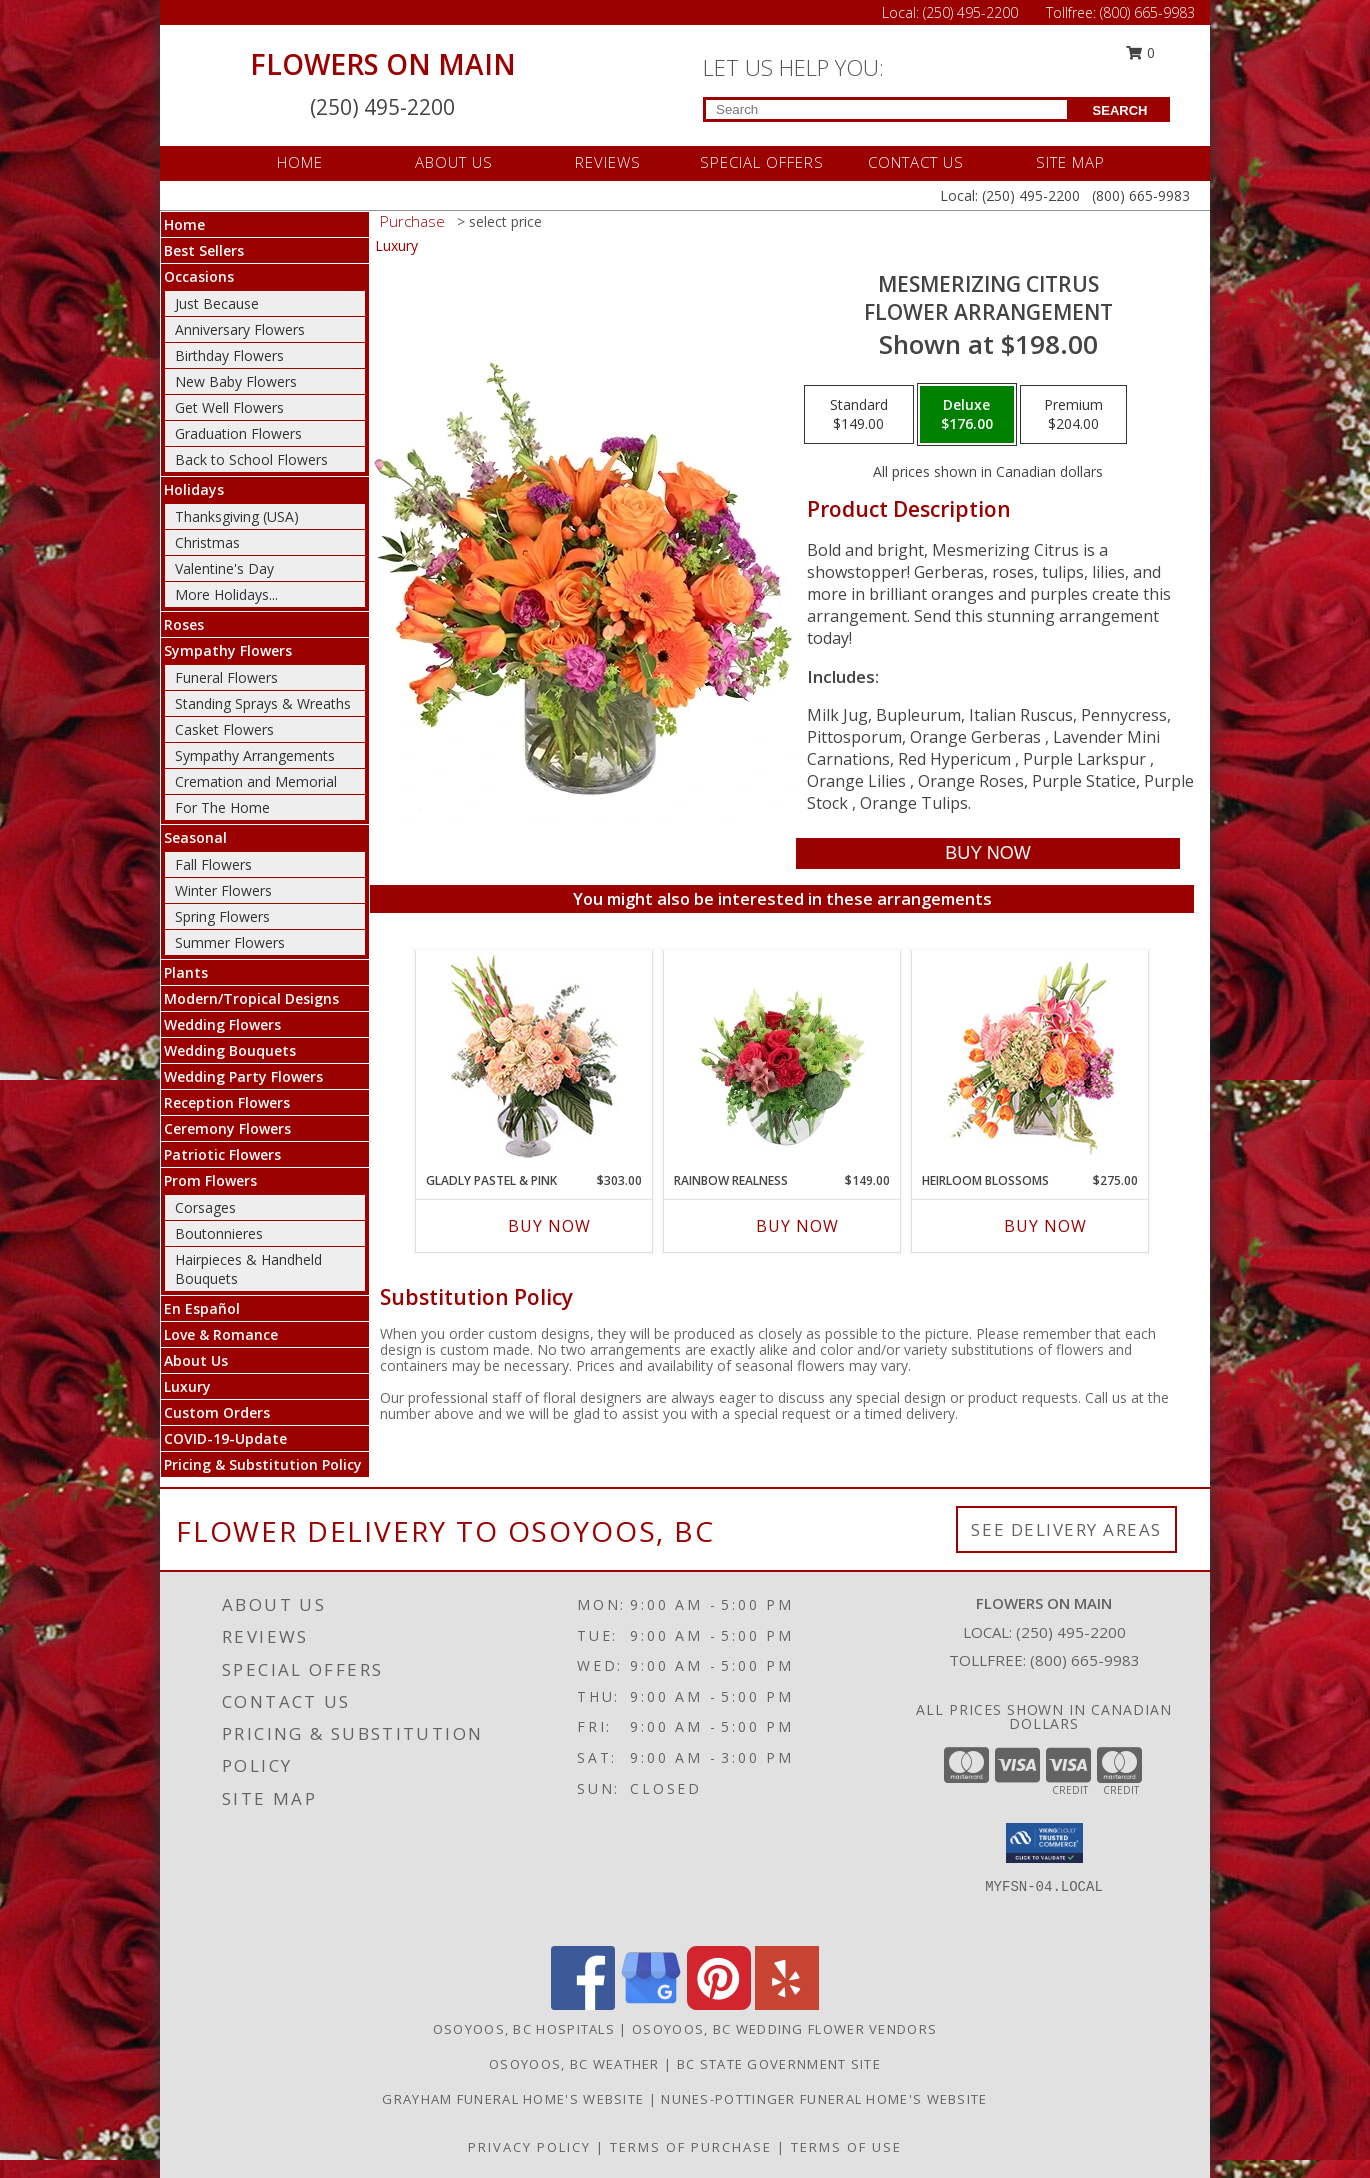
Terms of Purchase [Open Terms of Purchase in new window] (691, 2147)
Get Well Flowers (229, 407)
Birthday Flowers (229, 355)
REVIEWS (608, 162)
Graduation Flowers (238, 433)
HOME (300, 162)
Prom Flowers (210, 1180)
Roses (184, 624)
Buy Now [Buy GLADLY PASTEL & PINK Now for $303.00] (549, 1226)
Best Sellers (204, 250)
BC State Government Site (779, 2064)
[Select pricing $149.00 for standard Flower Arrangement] (859, 415)
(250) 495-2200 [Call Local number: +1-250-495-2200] (972, 12)
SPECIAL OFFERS (762, 162)
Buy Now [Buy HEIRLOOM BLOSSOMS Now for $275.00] (1045, 1226)
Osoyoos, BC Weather (574, 2064)
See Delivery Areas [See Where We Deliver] (1066, 1529)
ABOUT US (454, 162)
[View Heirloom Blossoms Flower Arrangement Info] (1030, 1056)
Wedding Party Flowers (243, 1076)
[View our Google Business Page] (651, 2004)
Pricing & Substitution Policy (263, 1464)
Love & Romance (221, 1334)
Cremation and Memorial (256, 781)
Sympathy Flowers (228, 650)
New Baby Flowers (236, 381)
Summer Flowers (230, 942)
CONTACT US (916, 162)
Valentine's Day (224, 568)
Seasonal (195, 837)
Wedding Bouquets (230, 1050)
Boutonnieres (219, 1233)
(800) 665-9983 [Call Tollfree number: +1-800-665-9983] (1147, 12)
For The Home (222, 807)
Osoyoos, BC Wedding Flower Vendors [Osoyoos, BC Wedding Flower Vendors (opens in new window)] (784, 2029)
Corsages (205, 1207)
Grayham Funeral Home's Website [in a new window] (515, 2099)
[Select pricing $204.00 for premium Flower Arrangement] (1073, 415)
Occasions (199, 276)
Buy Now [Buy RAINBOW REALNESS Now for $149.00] (797, 1226)
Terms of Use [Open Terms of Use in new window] (846, 2147)
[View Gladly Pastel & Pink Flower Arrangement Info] (534, 1056)
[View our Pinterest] (719, 2004)
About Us (196, 1360)
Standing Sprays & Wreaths (263, 703)
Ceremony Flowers (227, 1128)
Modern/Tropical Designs (251, 998)
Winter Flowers (223, 890)
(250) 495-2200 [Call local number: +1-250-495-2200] (1071, 1632)
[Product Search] (886, 109)
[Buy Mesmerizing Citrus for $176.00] (987, 853)
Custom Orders (217, 1412)
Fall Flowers (213, 864)
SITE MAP (1070, 162)
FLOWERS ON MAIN (383, 64)
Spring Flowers (222, 916)
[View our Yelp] (787, 2004)
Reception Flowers (227, 1102)
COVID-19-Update (225, 1438)
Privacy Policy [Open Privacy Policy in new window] (529, 2147)
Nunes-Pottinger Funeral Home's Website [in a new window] (824, 2099)
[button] (1044, 1843)
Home (184, 224)
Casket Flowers (224, 729)
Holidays (194, 489)
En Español (202, 1308)
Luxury (187, 1386)
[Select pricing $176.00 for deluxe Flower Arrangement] (967, 415)
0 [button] (1141, 52)
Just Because (217, 303)
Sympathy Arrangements (255, 755)
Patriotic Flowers (222, 1154)
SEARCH (1120, 110)
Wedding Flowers (222, 1024)
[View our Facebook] (583, 2004)
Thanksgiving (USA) (237, 516)
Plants (186, 972)
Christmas (207, 542)
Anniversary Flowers (240, 329)
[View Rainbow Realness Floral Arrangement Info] (782, 1056)
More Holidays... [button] (226, 594)
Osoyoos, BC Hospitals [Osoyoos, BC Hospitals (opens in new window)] (524, 2029)
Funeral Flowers (226, 677)
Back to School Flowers (251, 459)
